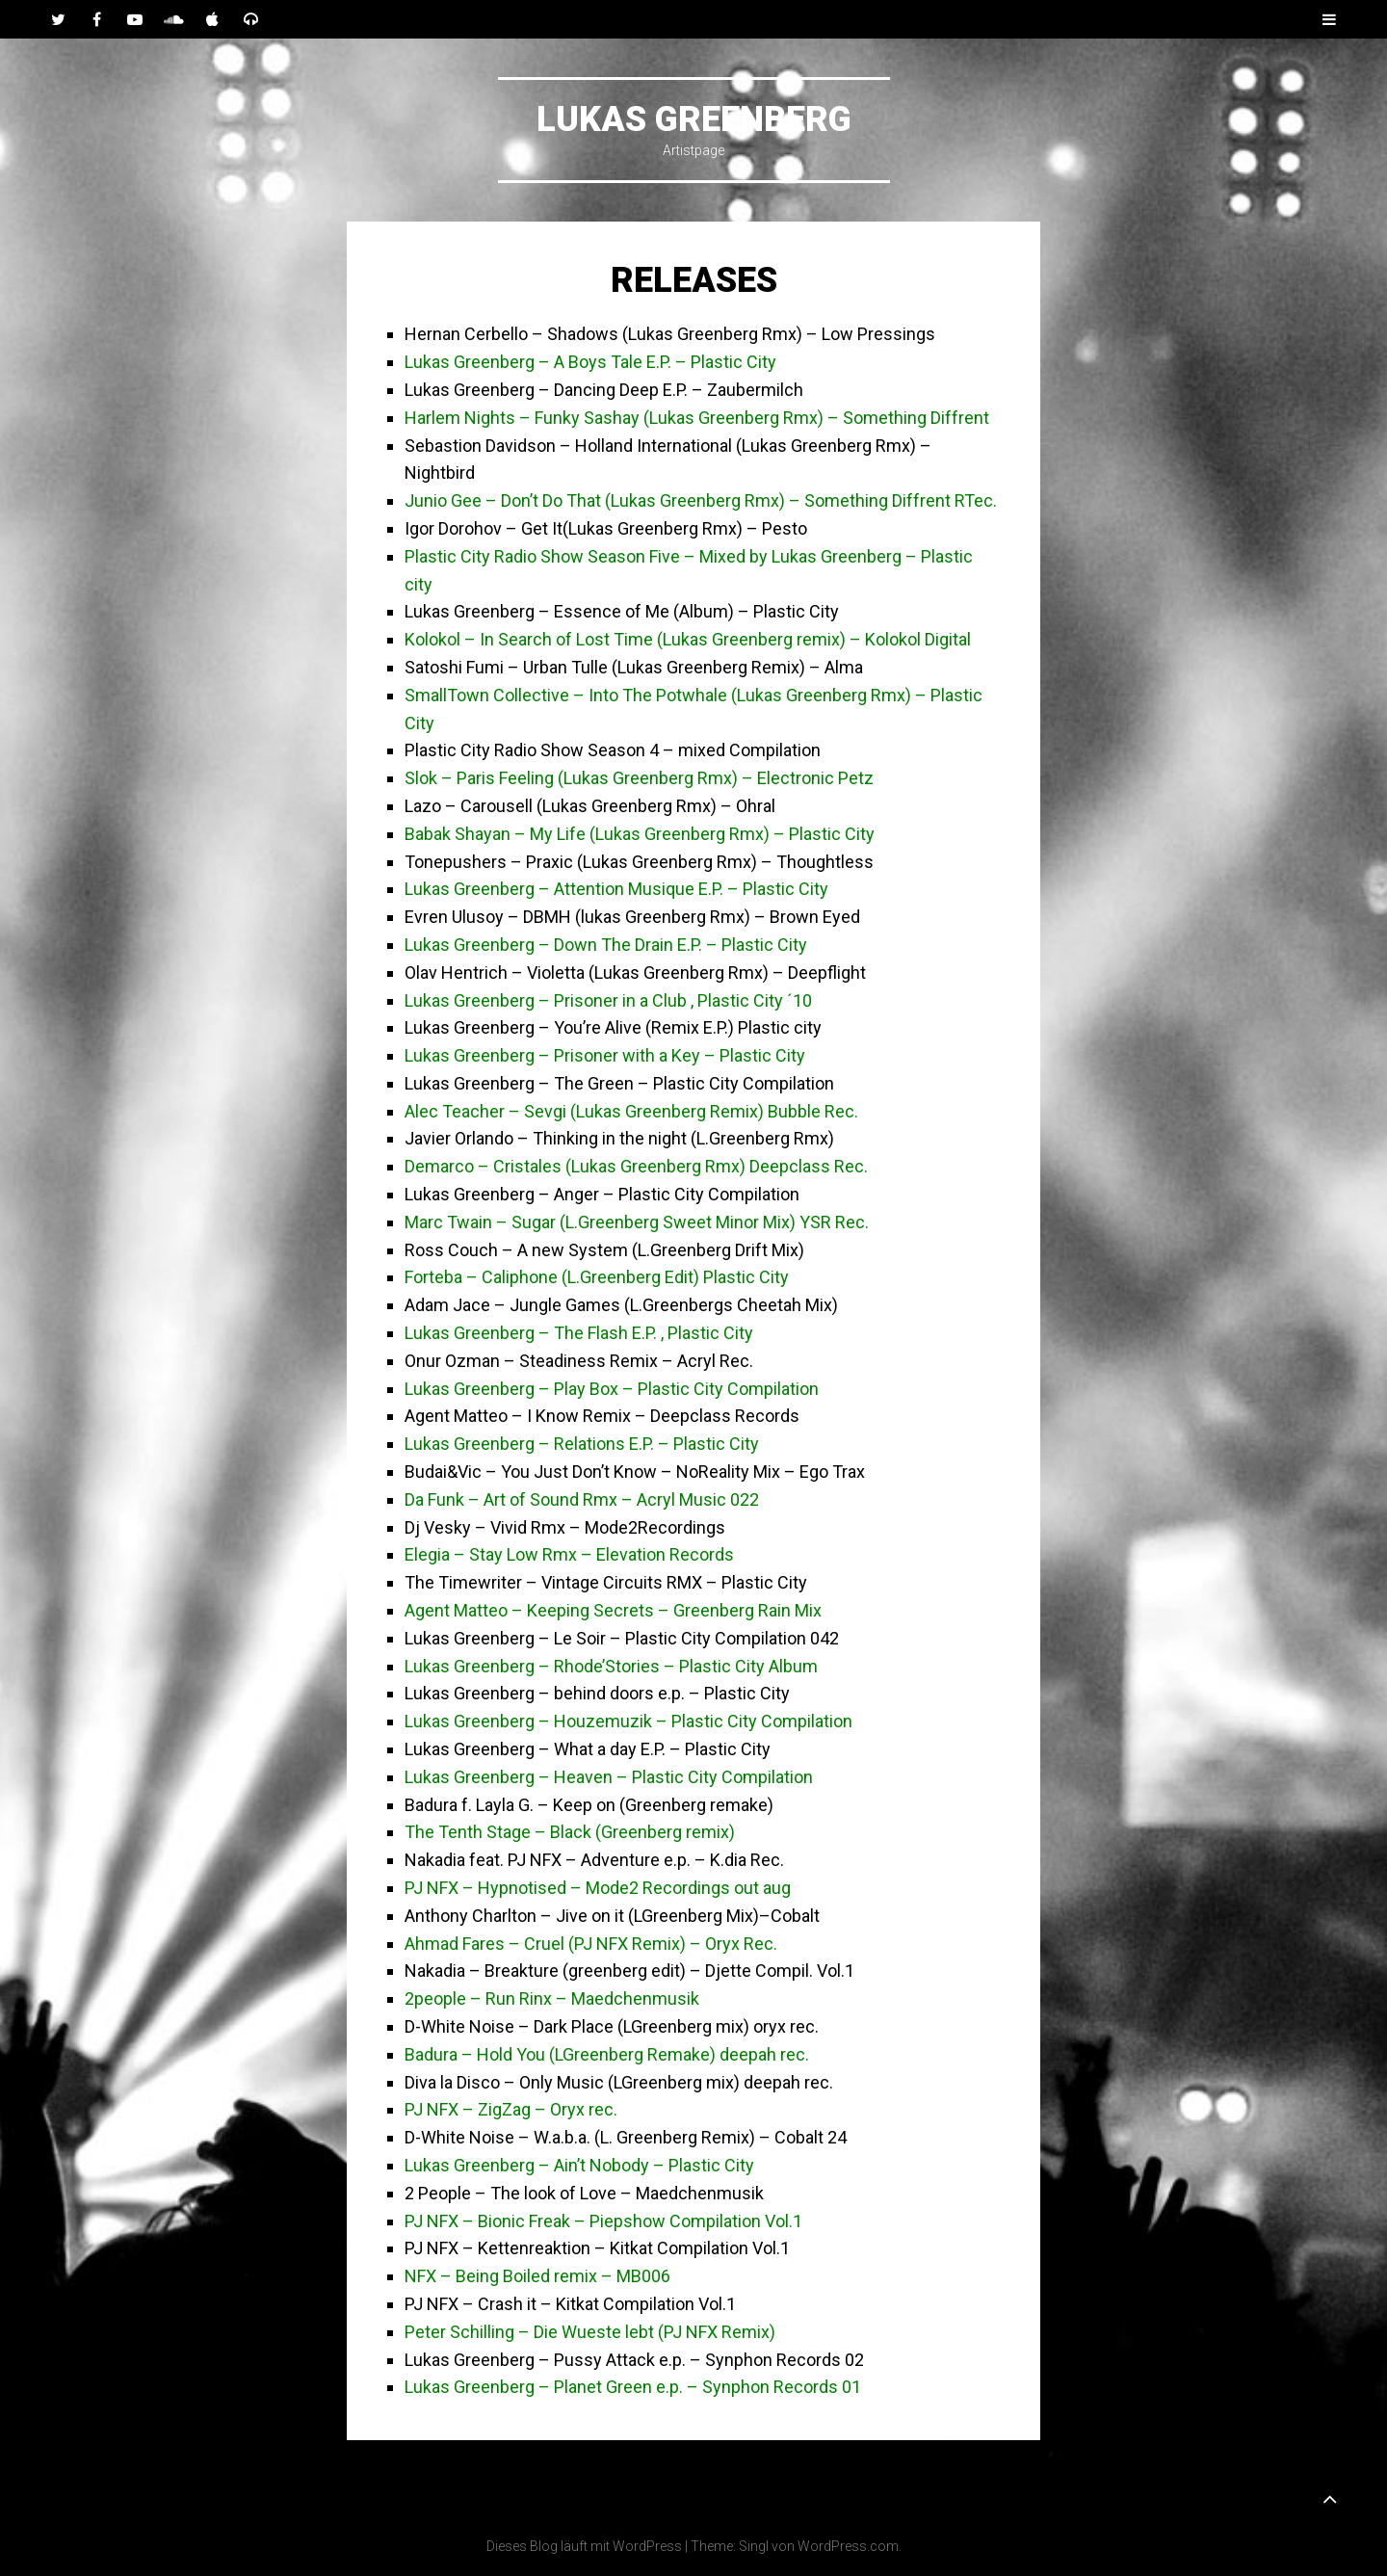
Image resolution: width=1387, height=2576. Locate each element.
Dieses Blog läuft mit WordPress (584, 2546)
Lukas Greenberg (693, 119)
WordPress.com (848, 2546)
